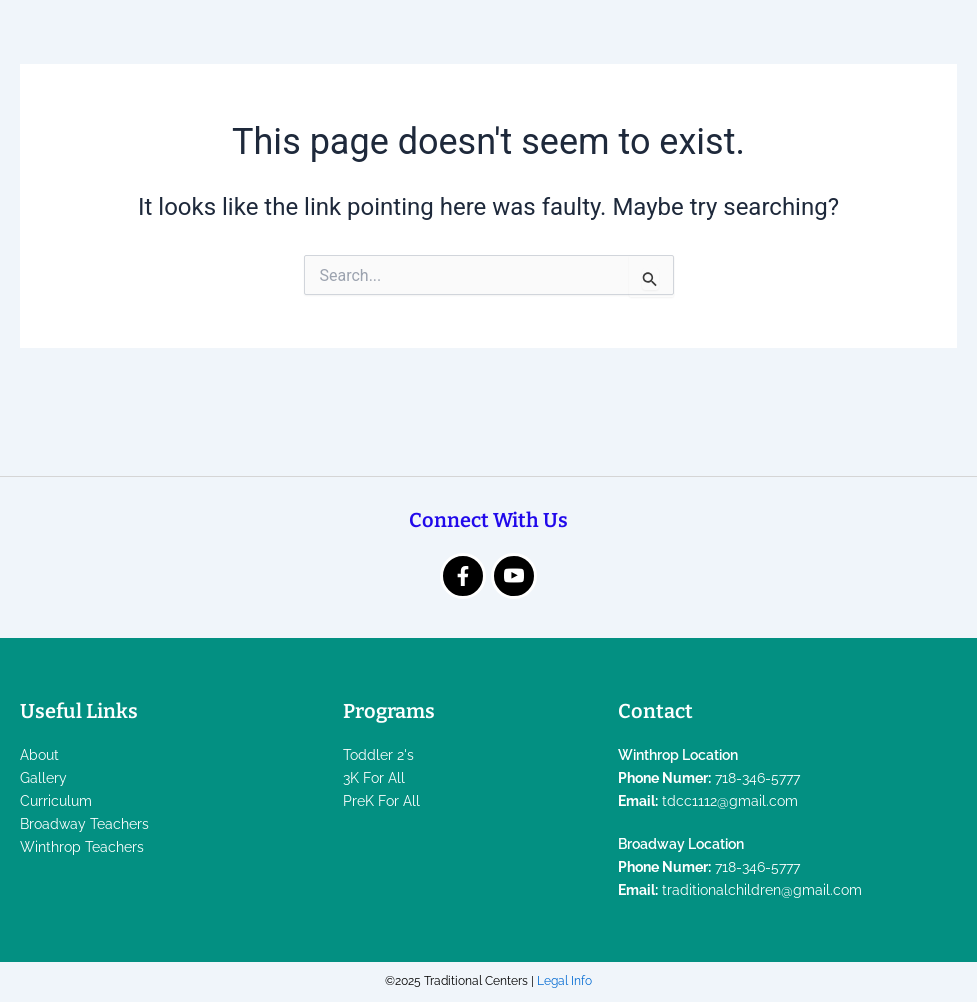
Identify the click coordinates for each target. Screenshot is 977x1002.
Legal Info (564, 981)
